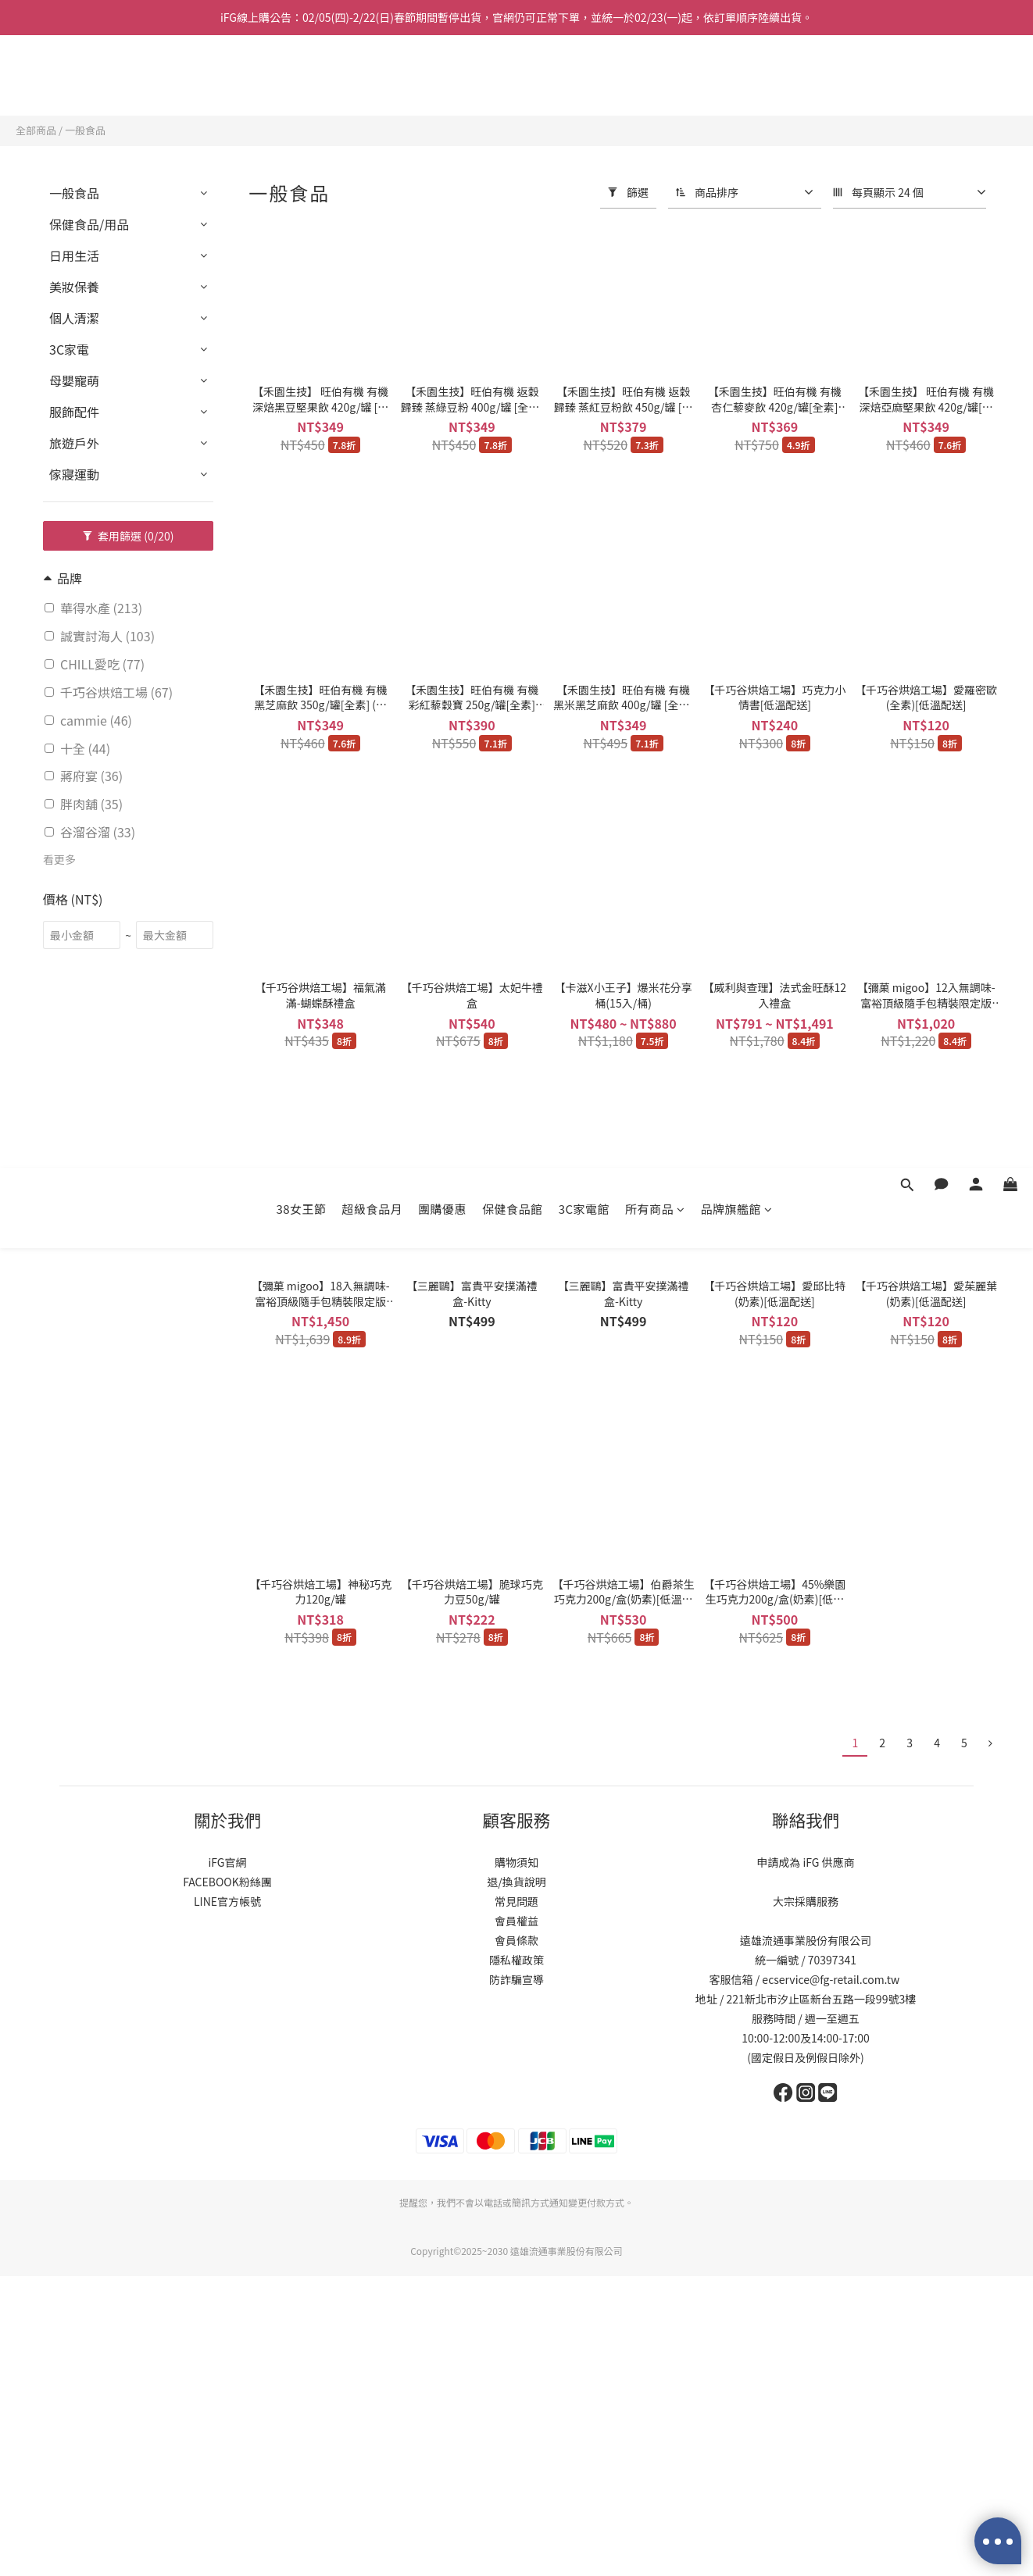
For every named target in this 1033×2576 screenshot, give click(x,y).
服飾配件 (74, 411)
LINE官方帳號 (227, 1901)
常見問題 (516, 1901)
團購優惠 (442, 76)
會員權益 (516, 1920)
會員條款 (516, 1940)
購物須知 (516, 1862)
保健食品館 (512, 76)
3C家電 (69, 349)
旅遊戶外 (74, 442)
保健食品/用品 (89, 224)
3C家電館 (584, 76)
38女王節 (301, 76)
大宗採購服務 (805, 1901)
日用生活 (74, 255)
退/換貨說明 (516, 1881)
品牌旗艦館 (737, 76)
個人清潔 (74, 318)
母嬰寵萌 (74, 380)
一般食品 (85, 130)
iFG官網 (227, 1862)
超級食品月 (372, 76)
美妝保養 (74, 286)
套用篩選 (128, 536)
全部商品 (36, 130)
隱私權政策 (516, 1960)
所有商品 (655, 76)
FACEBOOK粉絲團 (227, 1881)
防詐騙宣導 (516, 1979)
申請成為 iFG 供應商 (805, 1862)
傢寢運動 (74, 474)
